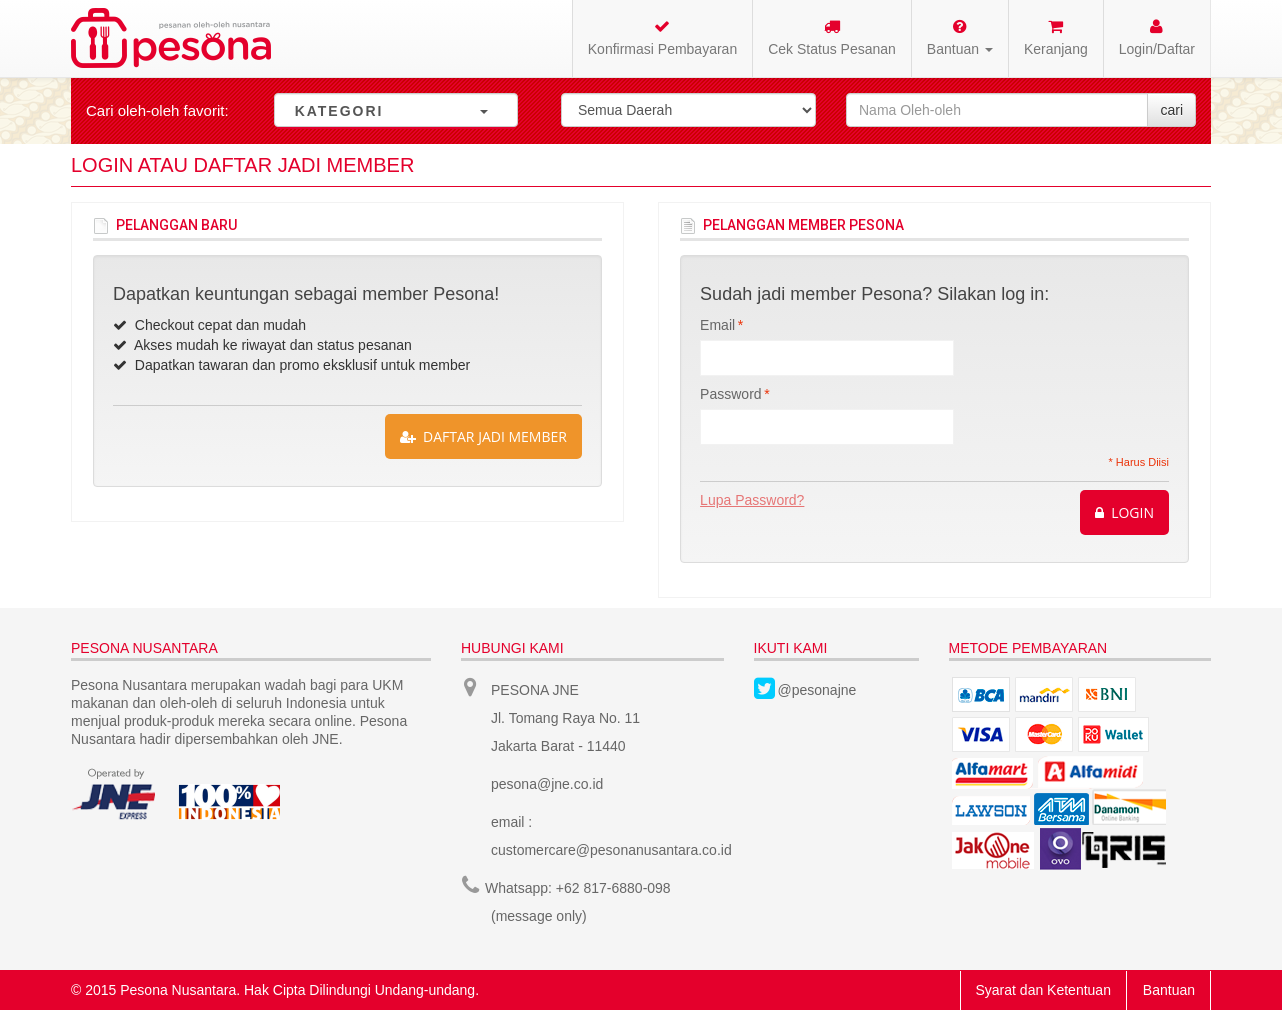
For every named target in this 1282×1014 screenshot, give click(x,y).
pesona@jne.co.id (547, 784)
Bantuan (1169, 990)
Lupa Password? (752, 500)
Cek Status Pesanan (832, 37)
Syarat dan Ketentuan (1043, 990)
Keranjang (1056, 37)
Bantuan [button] (960, 37)
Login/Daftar (1157, 37)
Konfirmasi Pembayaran (662, 37)
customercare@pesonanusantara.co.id (611, 850)
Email (717, 325)
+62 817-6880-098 (613, 888)
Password (730, 394)
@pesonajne (817, 690)
